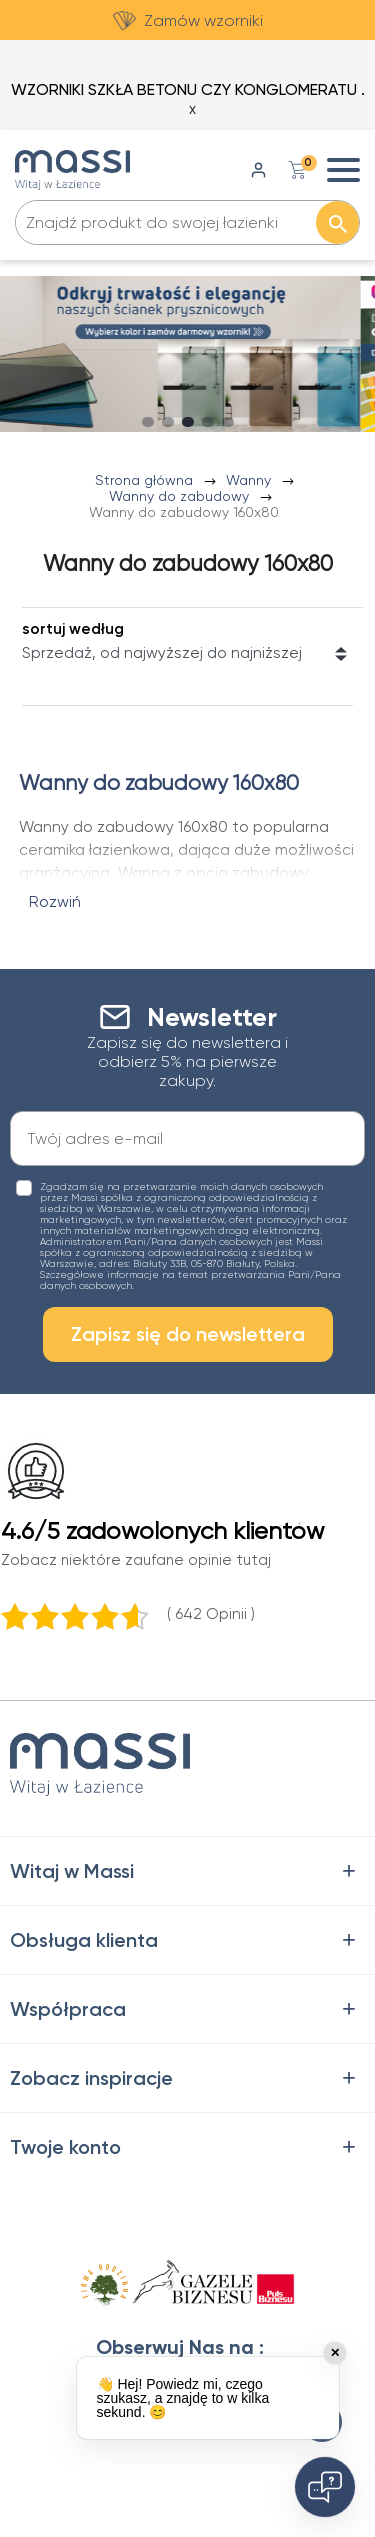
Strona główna (146, 480)
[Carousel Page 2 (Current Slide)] (168, 422)
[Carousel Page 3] (188, 422)
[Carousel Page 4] (208, 422)
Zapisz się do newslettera (188, 1334)
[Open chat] (325, 2487)
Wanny (250, 480)
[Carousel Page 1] (148, 422)
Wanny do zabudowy (181, 496)
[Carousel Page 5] (228, 422)
